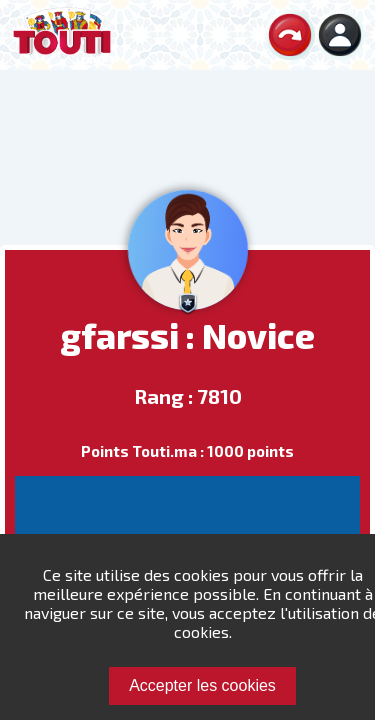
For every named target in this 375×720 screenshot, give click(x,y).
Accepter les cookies (202, 685)
